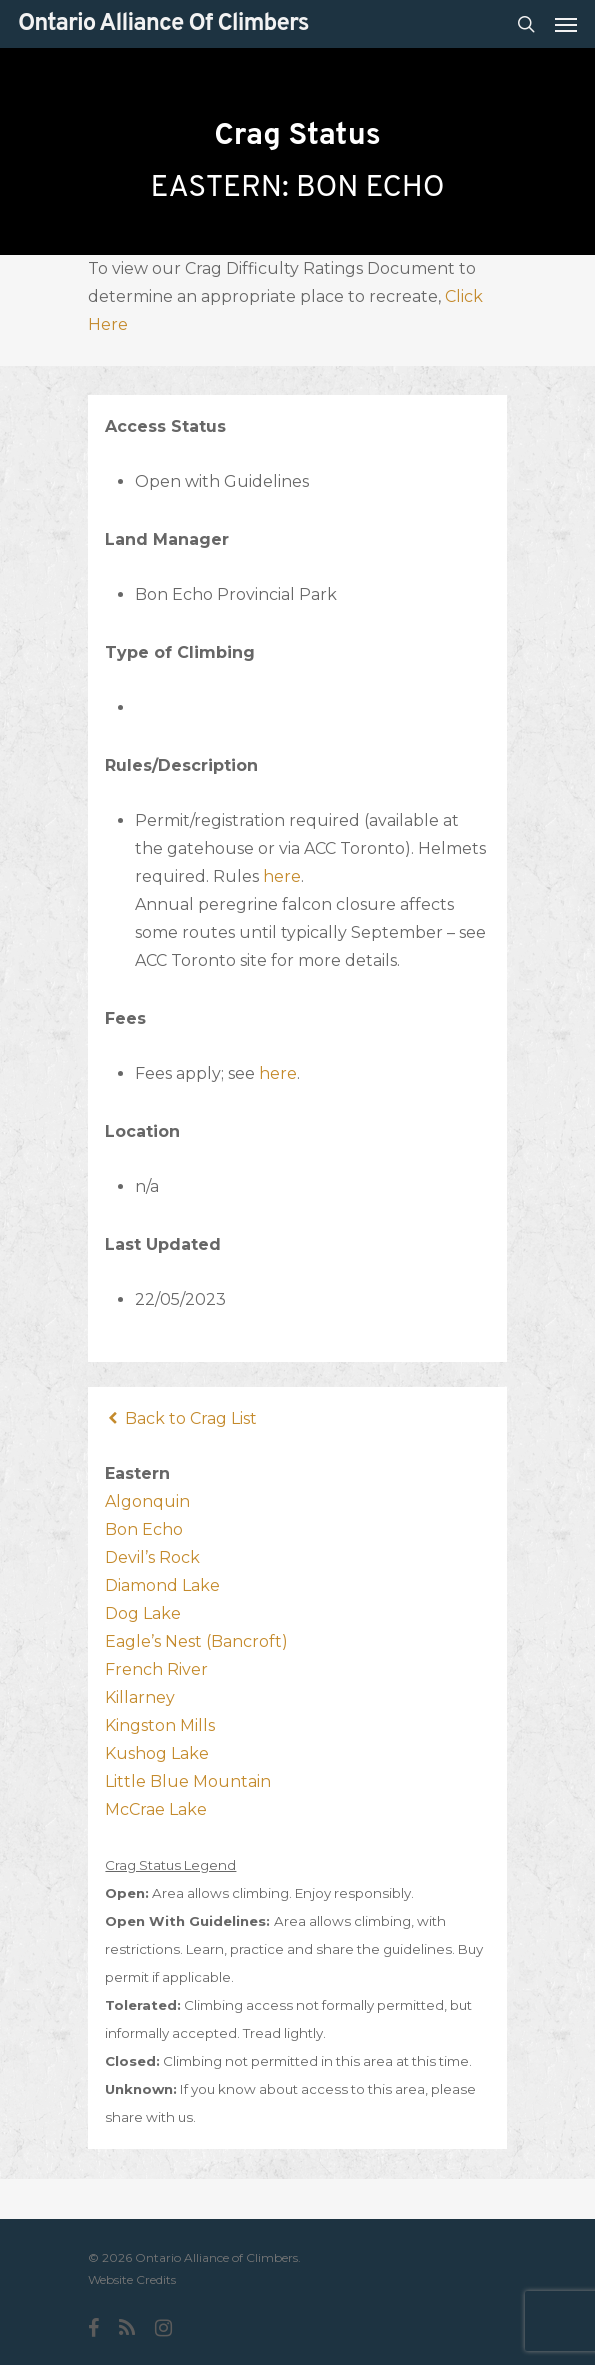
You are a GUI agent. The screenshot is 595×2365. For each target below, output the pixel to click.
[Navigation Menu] (566, 24)
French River (156, 1669)
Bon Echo (144, 1529)
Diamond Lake (162, 1585)
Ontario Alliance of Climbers (163, 24)
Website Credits (132, 2279)
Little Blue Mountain (188, 1781)
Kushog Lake (157, 1753)
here (282, 876)
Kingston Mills (160, 1725)
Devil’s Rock (152, 1557)
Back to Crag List (181, 1418)
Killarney (140, 1697)
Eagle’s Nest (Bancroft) (196, 1641)
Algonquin (147, 1501)
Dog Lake (143, 1613)
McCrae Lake (156, 1809)
